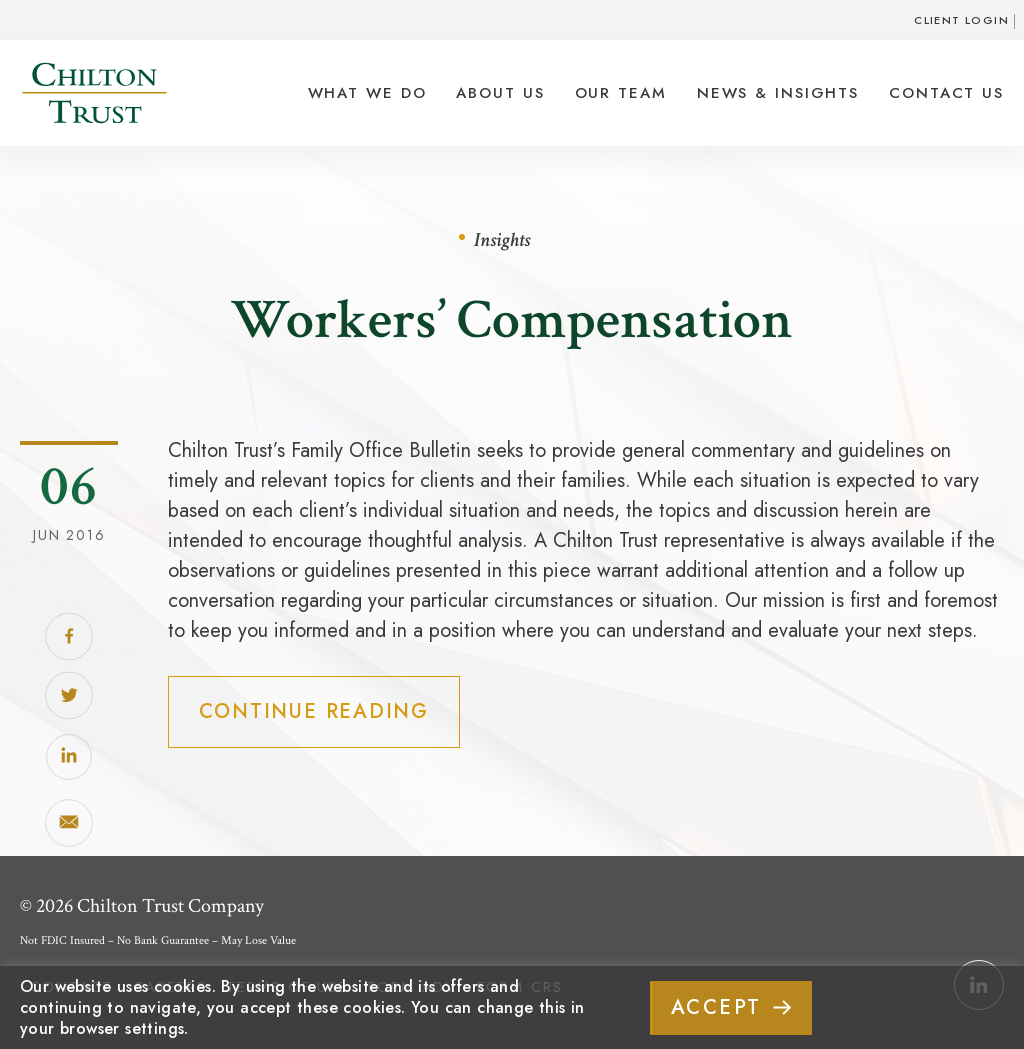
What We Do (367, 93)
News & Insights (778, 93)
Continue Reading (314, 711)
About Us (500, 93)
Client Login (961, 20)
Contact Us (946, 93)
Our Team (621, 93)
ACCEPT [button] (716, 1007)
